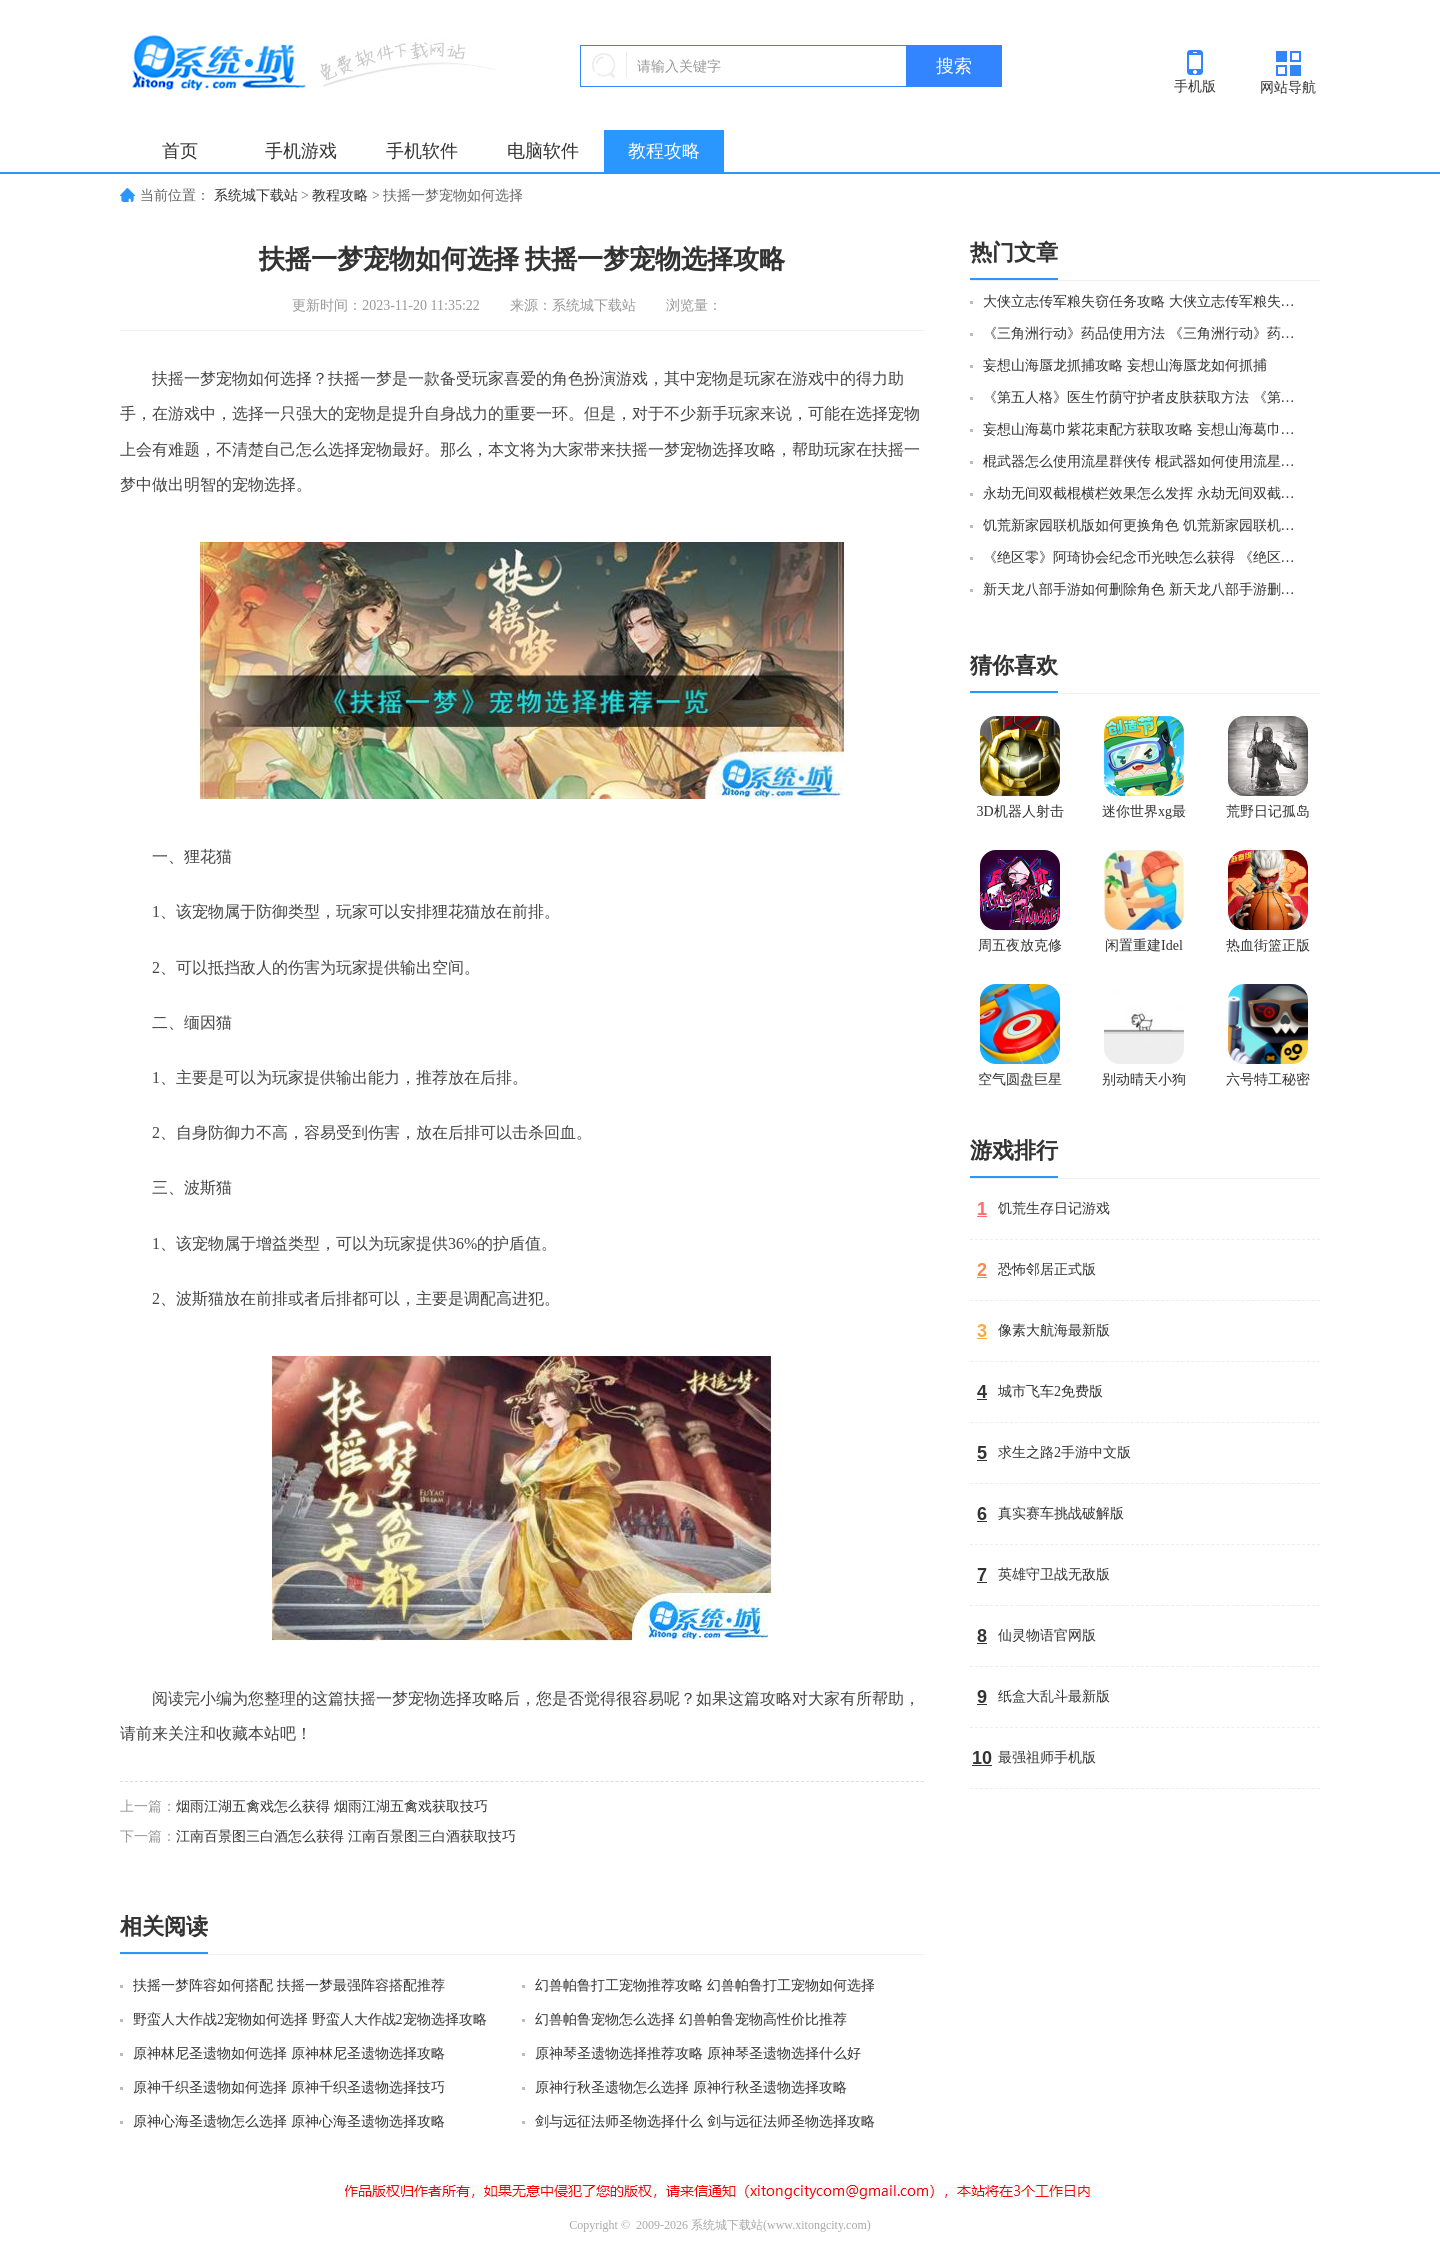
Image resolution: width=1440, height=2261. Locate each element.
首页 (180, 151)
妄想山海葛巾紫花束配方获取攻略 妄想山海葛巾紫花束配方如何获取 (1143, 429)
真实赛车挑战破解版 (1061, 1513)
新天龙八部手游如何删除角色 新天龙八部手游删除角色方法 (1143, 589)
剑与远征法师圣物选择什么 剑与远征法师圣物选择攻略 (705, 2121)
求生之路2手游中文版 (1064, 1452)
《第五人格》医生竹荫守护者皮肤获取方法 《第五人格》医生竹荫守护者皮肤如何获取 (1143, 397)
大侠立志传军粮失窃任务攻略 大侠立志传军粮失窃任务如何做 (1143, 301)
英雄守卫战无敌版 (1054, 1574)
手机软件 (422, 151)
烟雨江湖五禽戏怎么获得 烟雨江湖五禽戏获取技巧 (332, 1806)
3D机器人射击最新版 (1019, 816)
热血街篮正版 (1268, 945)
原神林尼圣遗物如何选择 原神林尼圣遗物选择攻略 (289, 2053)
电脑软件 (543, 151)
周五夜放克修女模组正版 (1020, 950)
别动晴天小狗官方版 (1144, 1084)
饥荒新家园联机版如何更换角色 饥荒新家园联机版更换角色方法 (1143, 525)
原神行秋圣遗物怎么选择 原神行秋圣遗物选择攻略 (691, 2087)
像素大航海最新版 (1054, 1330)
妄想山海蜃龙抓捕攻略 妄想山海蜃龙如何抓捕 (1125, 365)
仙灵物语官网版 (1047, 1635)
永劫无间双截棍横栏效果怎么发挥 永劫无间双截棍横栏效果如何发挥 (1143, 493)
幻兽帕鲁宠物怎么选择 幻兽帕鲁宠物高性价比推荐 (691, 2019)
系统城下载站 (256, 195)
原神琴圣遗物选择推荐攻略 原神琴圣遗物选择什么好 (698, 2053)
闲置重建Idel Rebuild (1144, 950)
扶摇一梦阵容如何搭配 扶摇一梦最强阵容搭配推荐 (289, 1985)
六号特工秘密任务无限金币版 (1268, 1084)
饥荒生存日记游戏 (1054, 1208)
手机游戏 (301, 151)
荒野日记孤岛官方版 (1268, 816)
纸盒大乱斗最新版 (1054, 1696)
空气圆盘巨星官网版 (1020, 1084)
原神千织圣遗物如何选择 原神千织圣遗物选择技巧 (289, 2087)
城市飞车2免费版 (1050, 1391)
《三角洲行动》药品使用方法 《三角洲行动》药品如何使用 (1143, 333)
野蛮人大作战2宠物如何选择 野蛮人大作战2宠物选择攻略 (310, 2019)
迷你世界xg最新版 (1144, 816)
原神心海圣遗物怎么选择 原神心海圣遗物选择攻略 (289, 2121)
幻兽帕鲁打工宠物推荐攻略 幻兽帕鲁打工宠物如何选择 (705, 1985)
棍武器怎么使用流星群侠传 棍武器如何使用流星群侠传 (1143, 461)
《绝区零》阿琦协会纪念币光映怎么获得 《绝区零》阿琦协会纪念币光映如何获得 (1143, 557)
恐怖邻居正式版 (1047, 1269)
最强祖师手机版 (1047, 1757)
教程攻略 (664, 151)
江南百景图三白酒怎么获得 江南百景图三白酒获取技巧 (346, 1836)
